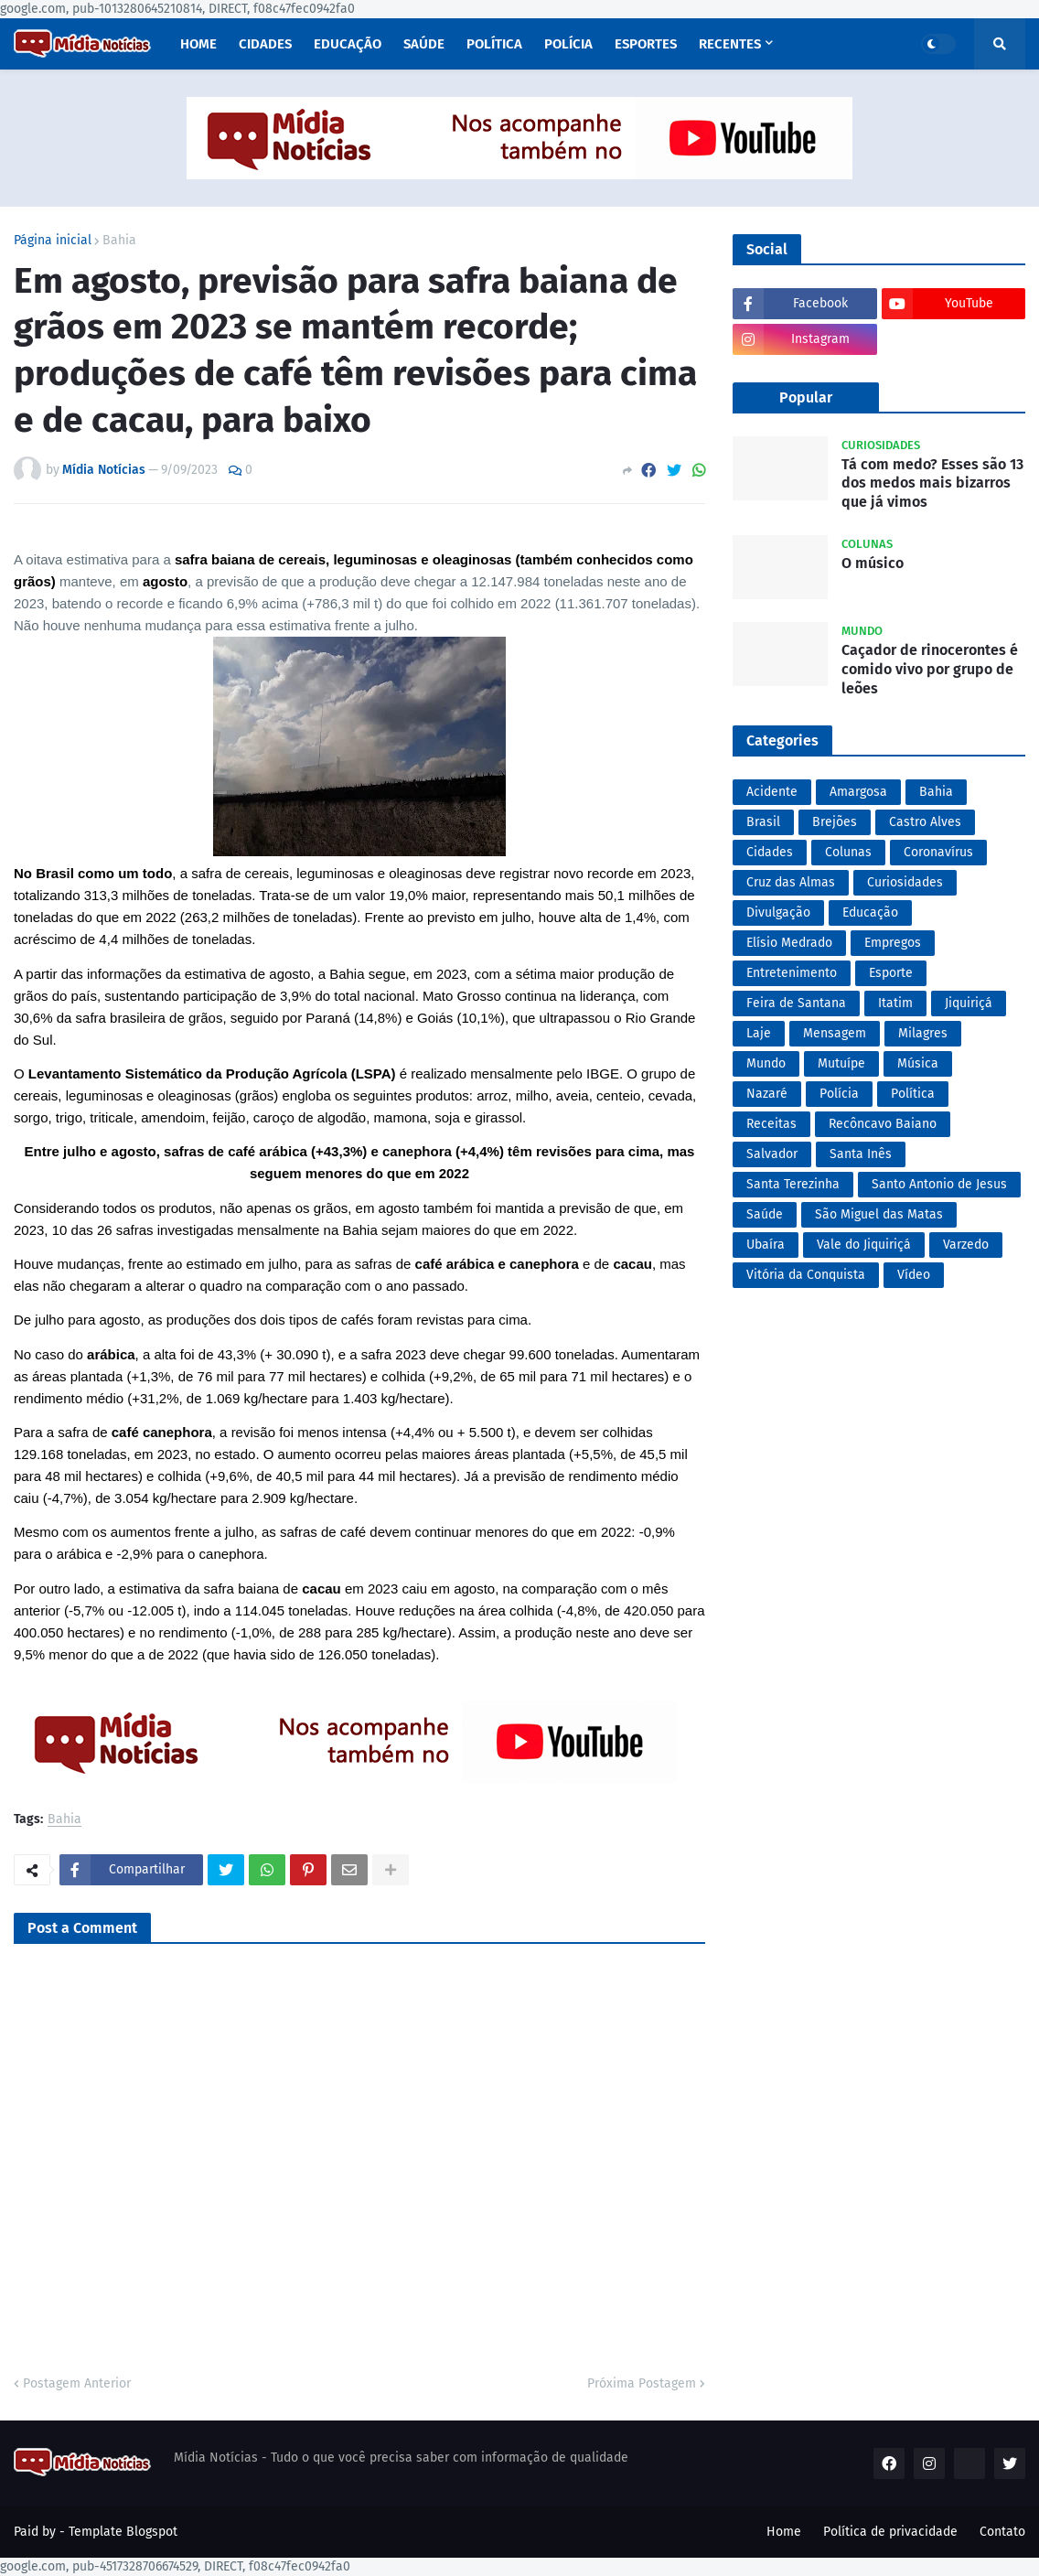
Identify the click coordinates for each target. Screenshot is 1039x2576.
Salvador (772, 1154)
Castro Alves (925, 822)
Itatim (895, 1003)
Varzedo (966, 1244)
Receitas (771, 1124)
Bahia (119, 240)
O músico (872, 563)
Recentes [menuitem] (730, 44)
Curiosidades (905, 882)
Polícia (839, 1093)
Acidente (772, 792)
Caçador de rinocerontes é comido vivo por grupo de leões (929, 669)
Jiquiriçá (968, 1003)
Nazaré (766, 1093)
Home (783, 2531)
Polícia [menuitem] (568, 44)
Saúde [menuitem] (424, 44)
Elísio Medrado (789, 942)
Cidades (769, 852)
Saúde (764, 1214)
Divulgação (778, 912)
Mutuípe (841, 1063)
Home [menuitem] (198, 44)
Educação (870, 912)
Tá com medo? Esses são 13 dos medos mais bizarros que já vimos (932, 483)
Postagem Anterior (77, 2383)
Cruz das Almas (790, 882)
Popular (805, 397)
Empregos (892, 942)
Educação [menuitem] (347, 44)
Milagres (923, 1033)
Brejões (834, 822)
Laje (758, 1033)
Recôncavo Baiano (883, 1124)
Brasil (763, 822)
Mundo (766, 1063)
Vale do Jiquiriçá (864, 1244)
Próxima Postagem (641, 2383)
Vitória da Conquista (805, 1275)
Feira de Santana (796, 1003)
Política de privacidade (890, 2531)
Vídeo (913, 1275)
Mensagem (834, 1033)
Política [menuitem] (494, 44)
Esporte (891, 973)
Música (917, 1063)
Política (913, 1093)
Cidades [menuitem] (265, 44)
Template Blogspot (123, 2531)
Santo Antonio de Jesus (939, 1184)
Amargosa (858, 792)
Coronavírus (938, 852)
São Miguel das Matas (879, 1214)
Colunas (848, 852)
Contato (1002, 2531)
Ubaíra (765, 1244)
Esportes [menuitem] (646, 44)
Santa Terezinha (793, 1184)
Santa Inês (861, 1154)
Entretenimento (791, 973)
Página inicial (52, 240)
